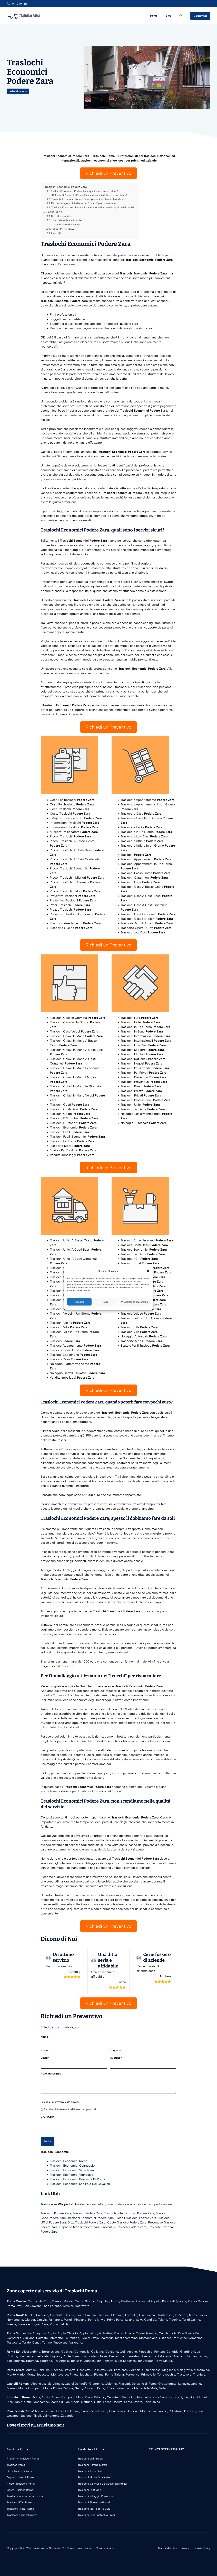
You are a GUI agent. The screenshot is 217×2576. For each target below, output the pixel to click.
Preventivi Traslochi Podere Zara (123, 2227)
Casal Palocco (95, 2397)
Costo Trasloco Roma (20, 2490)
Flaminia (103, 2315)
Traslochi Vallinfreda (90, 2458)
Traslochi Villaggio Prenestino (96, 2496)
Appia (51, 2333)
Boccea (56, 2370)
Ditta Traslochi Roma (19, 2471)
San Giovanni (33, 2306)
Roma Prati (14, 2306)
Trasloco (47, 2204)
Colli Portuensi (117, 2370)
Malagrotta (184, 2370)
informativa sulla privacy (65, 2101)
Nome (44, 2050)
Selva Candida (146, 2320)
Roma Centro (16, 2301)
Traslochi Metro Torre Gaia (94, 2508)
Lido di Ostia (90, 2338)
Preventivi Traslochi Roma (23, 2458)
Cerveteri (113, 2397)
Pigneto (55, 2356)
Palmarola (55, 2320)
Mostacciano (148, 2338)
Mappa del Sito (167, 2548)
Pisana (98, 2374)
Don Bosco (186, 2333)
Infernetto (56, 2338)
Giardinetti (187, 2352)
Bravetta (69, 2370)
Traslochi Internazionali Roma (25, 2496)
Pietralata (42, 2356)
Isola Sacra (160, 2397)
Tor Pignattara (106, 2361)
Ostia (98, 2402)
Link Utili (56, 233)
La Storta (181, 2315)
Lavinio (189, 2397)
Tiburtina (32, 2361)
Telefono (116, 2058)
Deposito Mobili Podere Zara (79, 2227)
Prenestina (116, 2356)
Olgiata (30, 2320)
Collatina (97, 2352)
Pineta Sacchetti (81, 2374)
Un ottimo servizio (61, 216)
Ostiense (165, 2338)
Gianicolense (151, 2370)
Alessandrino (31, 2352)
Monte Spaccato (38, 2374)
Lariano (196, 2384)
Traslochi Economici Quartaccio (72, 2165)
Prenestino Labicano (156, 2356)
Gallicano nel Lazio (94, 2411)
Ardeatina (105, 2333)
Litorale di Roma (19, 2397)
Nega (105, 1301)
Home (153, 15)
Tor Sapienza (127, 2361)
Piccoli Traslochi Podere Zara (135, 2218)
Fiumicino (128, 2397)
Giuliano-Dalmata (35, 2338)
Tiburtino (46, 2361)
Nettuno (86, 2402)
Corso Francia (86, 2315)
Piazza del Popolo (148, 2301)
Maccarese (41, 2402)
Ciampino (96, 2384)
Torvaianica (152, 2402)
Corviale (135, 2370)
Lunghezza (26, 2356)
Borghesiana (51, 2352)
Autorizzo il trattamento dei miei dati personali (70, 2109)
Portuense (180, 2338)
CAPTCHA (47, 2116)
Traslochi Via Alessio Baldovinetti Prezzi (102, 2483)
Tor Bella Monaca (83, 2361)
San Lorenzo (52, 2306)
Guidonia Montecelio (141, 2411)
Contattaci (200, 15)
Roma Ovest (15, 2370)
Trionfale (24, 2324)
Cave (60, 2411)
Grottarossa (165, 2315)
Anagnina (39, 2333)
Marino (12, 2388)
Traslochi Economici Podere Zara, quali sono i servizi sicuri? (85, 191)
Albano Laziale (41, 2384)
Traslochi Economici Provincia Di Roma (77, 2179)
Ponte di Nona (97, 2356)
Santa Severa (133, 2402)
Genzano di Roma (144, 2384)
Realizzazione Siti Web (46, 2548)
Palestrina (175, 2411)
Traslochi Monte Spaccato (94, 2477)
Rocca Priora (115, 2388)
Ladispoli (175, 2397)
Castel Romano (146, 2333)
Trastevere (82, 2306)
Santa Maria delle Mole (141, 2388)
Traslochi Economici (17, 91)
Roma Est (14, 2352)
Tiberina (174, 2320)
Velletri (164, 2388)
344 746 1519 (19, 3)
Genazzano (117, 2411)
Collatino (111, 2352)
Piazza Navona (198, 2301)
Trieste (11, 2324)
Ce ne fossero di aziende (66, 224)
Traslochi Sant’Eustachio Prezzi (97, 2515)
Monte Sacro (198, 2315)
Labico (162, 2411)
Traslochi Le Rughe (89, 2490)
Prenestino (133, 2356)
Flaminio (117, 2315)
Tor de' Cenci (31, 2342)
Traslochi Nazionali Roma (22, 2515)
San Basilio (199, 2356)
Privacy (185, 2548)
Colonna (111, 2384)
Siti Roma (68, 2548)
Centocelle (82, 2352)
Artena (50, 2411)
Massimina (201, 2370)
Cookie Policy (202, 2548)
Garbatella (14, 2338)
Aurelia (29, 2315)
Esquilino (103, 2301)
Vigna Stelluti (59, 2324)
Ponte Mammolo (74, 2356)
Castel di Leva (124, 2333)
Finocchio (146, 2352)
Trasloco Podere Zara (87, 2213)
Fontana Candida (166, 2352)
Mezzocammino (126, 2338)
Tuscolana (60, 2342)
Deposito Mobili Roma (20, 2477)
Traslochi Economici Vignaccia (71, 2175)
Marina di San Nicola (65, 2402)
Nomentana (15, 2320)
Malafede (107, 2338)
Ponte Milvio (96, 2320)
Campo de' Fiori (39, 2301)
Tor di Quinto (191, 2320)
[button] (148, 1271)
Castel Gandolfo (76, 2384)
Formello (131, 2315)
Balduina (42, 2315)
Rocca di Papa (94, 2388)
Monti (115, 2301)
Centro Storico (85, 2301)
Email (45, 2058)
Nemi (78, 2388)
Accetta (79, 1301)
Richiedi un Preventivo (108, 173)
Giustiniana (147, 2315)
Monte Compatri (30, 2388)
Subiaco (26, 2416)
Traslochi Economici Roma (68, 2161)
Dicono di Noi (54, 212)
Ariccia (58, 2384)
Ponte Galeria (114, 2374)
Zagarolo (67, 2416)
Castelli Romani (18, 2384)
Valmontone (51, 2416)
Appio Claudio (67, 2333)
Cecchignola (167, 2333)
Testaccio (13, 2342)
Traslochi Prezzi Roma (20, 2508)
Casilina (67, 2352)
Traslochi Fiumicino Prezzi (94, 2502)
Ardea (55, 2397)
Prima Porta (115, 2320)
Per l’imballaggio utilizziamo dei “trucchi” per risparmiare (83, 203)
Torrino (47, 2342)
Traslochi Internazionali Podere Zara (129, 2213)
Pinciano (80, 2320)
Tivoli (37, 2416)
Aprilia (39, 2411)
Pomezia (190, 2411)
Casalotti (56, 2315)
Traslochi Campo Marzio (92, 2464)
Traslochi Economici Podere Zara (66, 186)
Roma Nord (15, 2315)
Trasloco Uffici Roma (19, 2502)
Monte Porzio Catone (58, 2388)
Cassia (69, 2315)
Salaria (129, 2320)
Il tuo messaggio (51, 2073)
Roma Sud (14, 2333)
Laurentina (72, 2338)
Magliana (168, 2370)
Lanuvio (183, 2384)
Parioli (68, 2320)
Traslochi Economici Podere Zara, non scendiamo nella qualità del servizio (93, 207)
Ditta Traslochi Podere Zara (87, 2222)
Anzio (46, 2397)
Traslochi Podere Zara (56, 2213)
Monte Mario (16, 2374)
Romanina (195, 2338)
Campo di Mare (72, 2397)
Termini (68, 2306)
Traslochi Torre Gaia (90, 2471)
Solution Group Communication (96, 2548)
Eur (197, 2333)
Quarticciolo (181, 2356)
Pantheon (127, 2301)
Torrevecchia (166, 2374)
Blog (168, 15)
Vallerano (75, 2342)
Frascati (124, 2384)
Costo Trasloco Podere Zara (126, 2222)
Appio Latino (88, 2333)
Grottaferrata (167, 2384)
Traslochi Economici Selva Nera (72, 2170)
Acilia (27, 2333)
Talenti (162, 2320)
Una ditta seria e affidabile (67, 220)
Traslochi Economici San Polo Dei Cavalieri (80, 2184)
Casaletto (84, 2370)
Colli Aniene (128, 2352)
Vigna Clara (40, 2324)
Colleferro (72, 2411)
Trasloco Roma (16, 2464)
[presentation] (66, 2127)
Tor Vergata (145, 2361)
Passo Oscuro (113, 2402)
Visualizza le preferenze (134, 1301)
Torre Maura (163, 2361)
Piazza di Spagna (174, 2301)
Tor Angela (61, 2361)
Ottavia (42, 2320)
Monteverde (59, 2374)
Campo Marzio (62, 2301)
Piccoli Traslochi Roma (21, 2483)
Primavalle (148, 2374)
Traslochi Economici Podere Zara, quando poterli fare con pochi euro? (91, 195)
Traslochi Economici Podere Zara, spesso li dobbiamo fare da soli (88, 199)
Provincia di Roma (20, 2411)
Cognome (115, 2050)
